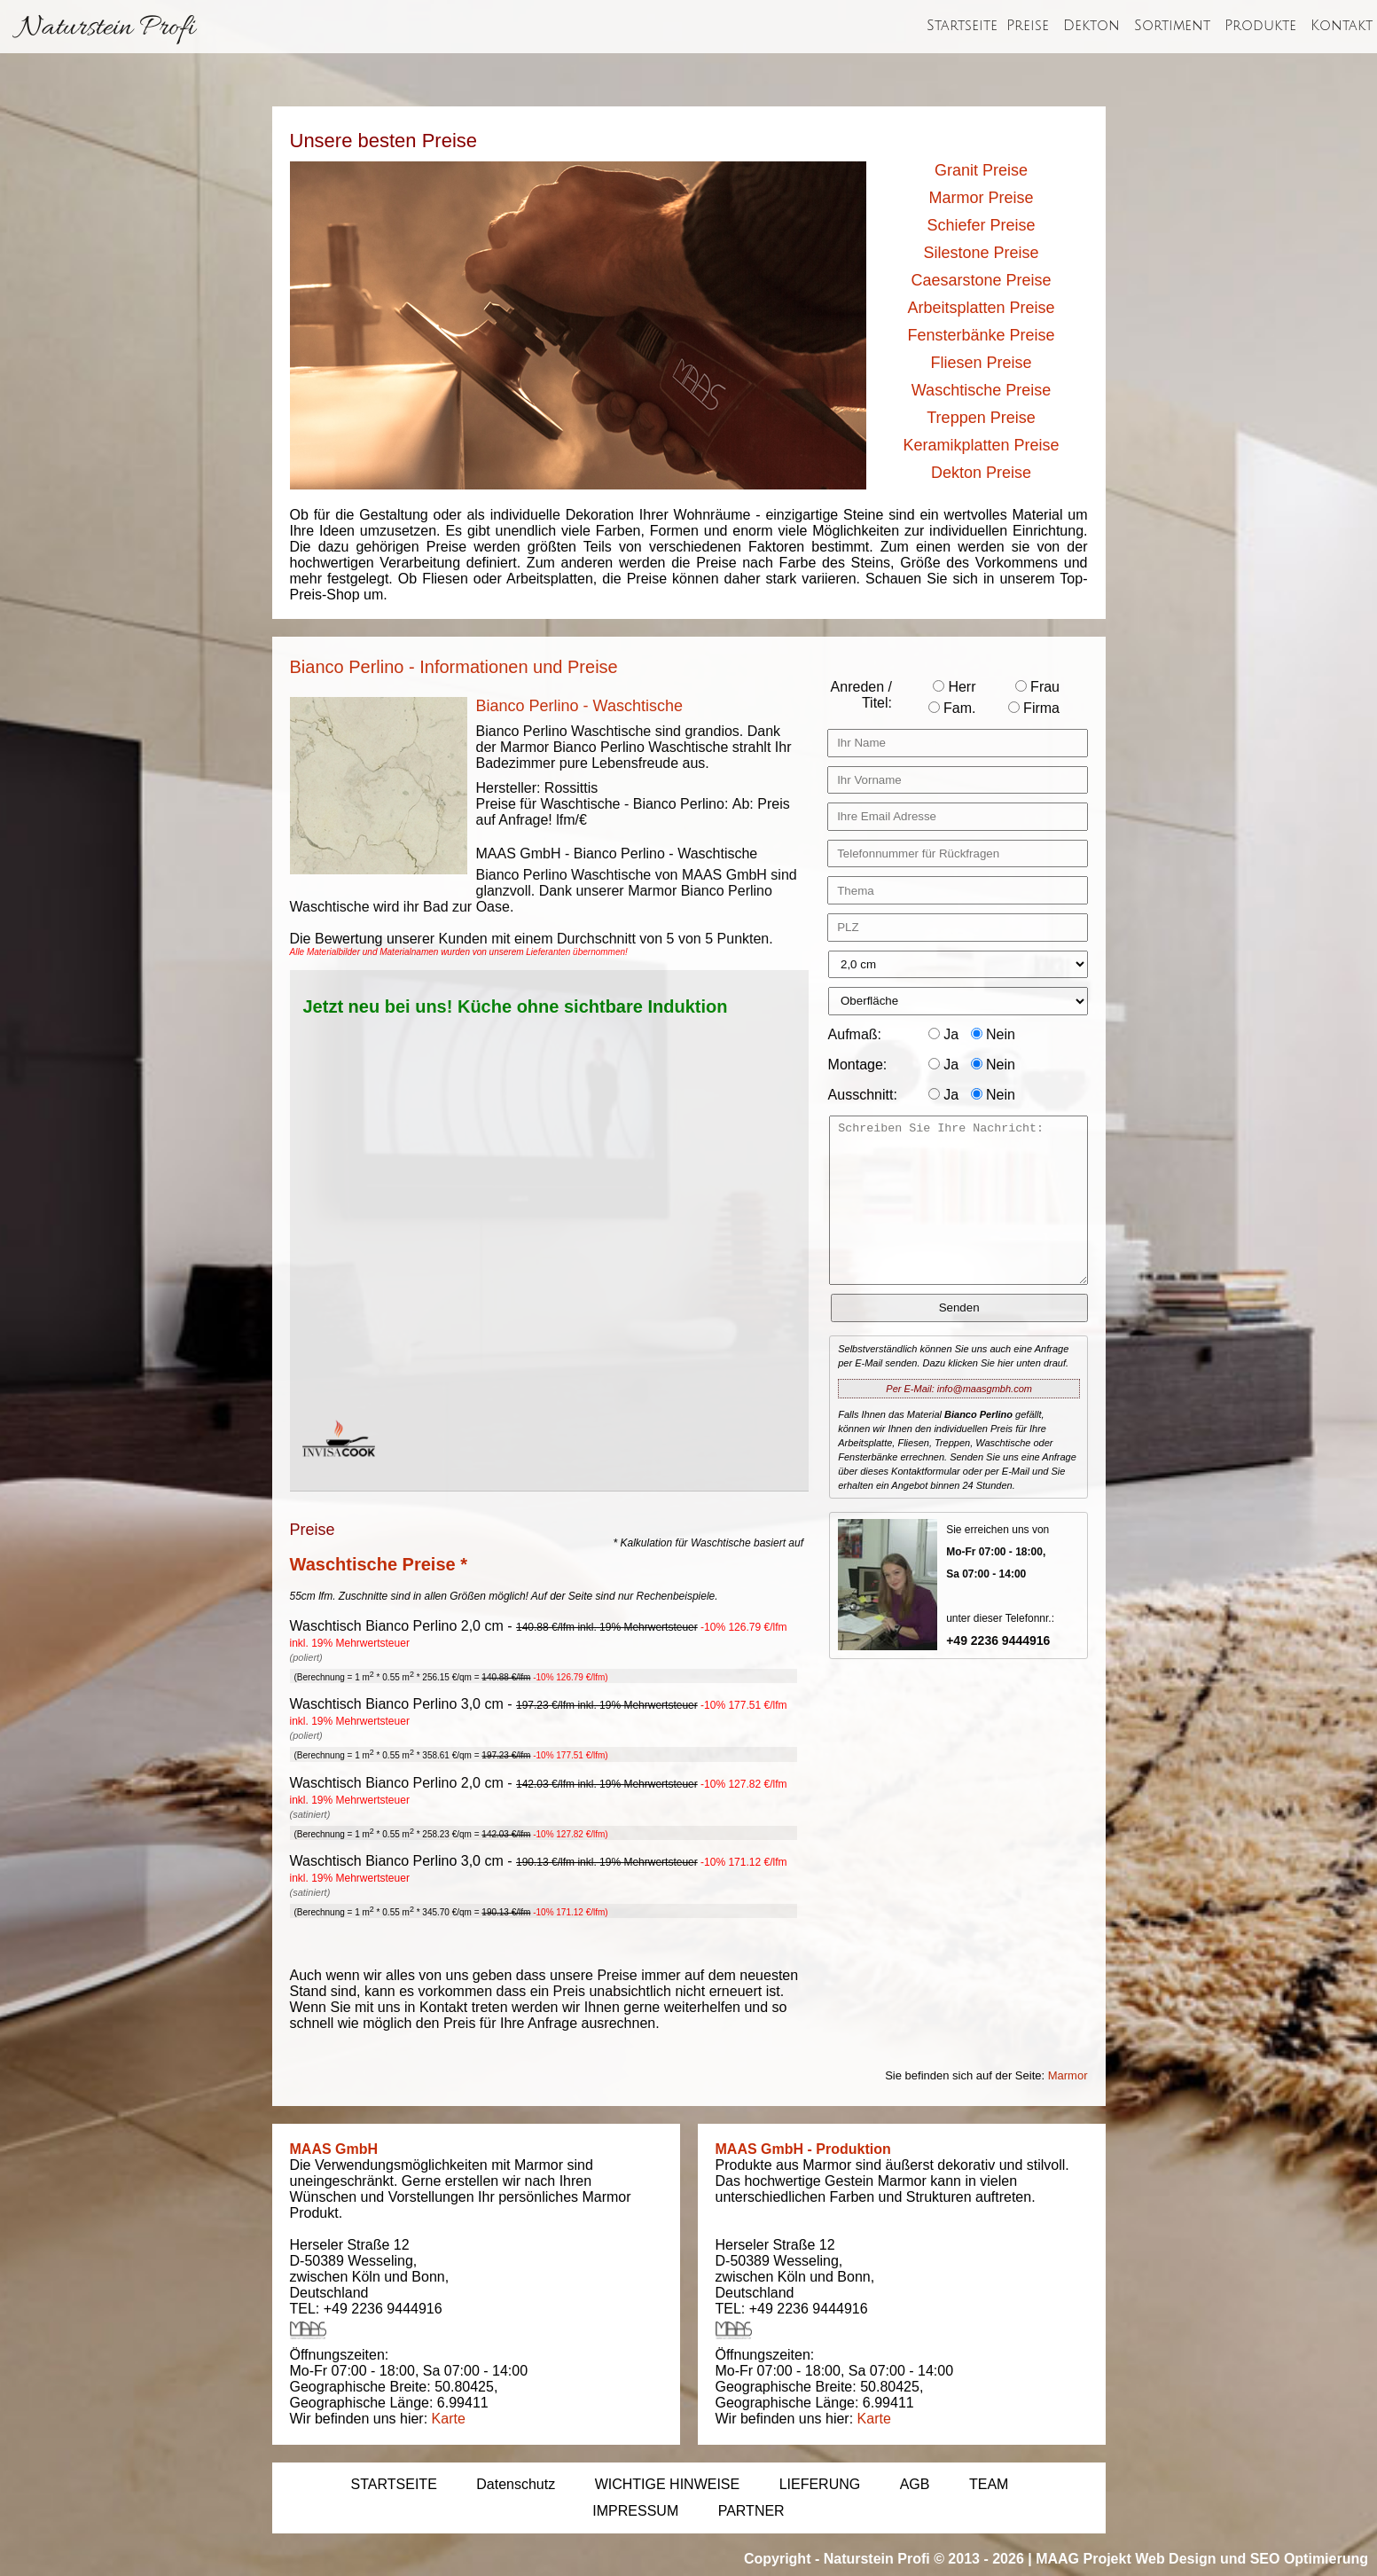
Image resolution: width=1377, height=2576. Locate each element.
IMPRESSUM (635, 2510)
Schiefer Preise (981, 225)
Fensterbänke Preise (980, 335)
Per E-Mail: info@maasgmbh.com (959, 1388)
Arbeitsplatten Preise (980, 308)
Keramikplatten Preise (981, 445)
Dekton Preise (981, 473)
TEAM (988, 2484)
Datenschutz (515, 2484)
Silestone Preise (980, 253)
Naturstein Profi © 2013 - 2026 (924, 2558)
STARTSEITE (394, 2484)
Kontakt (1341, 26)
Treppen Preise (981, 418)
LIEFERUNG (820, 2484)
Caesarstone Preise (981, 280)
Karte (449, 2418)
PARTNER (751, 2510)
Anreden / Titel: (861, 694)
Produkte (1260, 26)
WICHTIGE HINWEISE (667, 2484)
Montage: (858, 1064)
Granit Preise (981, 170)
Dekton (1091, 26)
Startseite (962, 26)
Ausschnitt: (862, 1094)
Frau (1037, 686)
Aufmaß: (854, 1034)
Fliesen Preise (980, 363)
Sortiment (1172, 26)
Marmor (1068, 2075)
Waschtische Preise (981, 390)
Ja (943, 1034)
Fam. (952, 708)
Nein (993, 1034)
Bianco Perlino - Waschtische (579, 706)
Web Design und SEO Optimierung (1251, 2558)
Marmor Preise (980, 198)
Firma (1034, 708)
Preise (1027, 26)
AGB (915, 2484)
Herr (954, 686)
